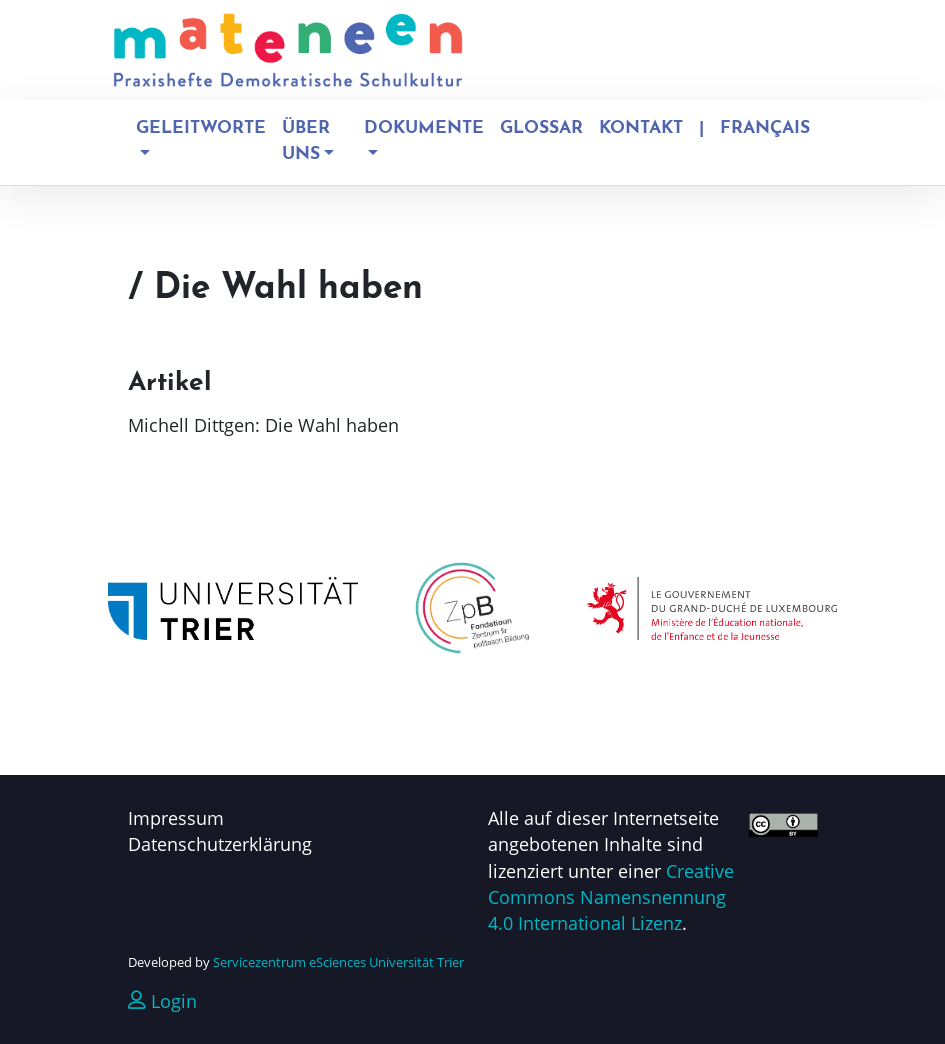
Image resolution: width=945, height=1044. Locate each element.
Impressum (176, 818)
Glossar (541, 128)
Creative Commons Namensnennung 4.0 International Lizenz (611, 897)
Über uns (306, 141)
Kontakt (641, 128)
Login (162, 1001)
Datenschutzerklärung (220, 844)
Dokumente (424, 128)
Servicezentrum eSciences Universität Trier (338, 962)
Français (765, 128)
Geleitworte (201, 128)
